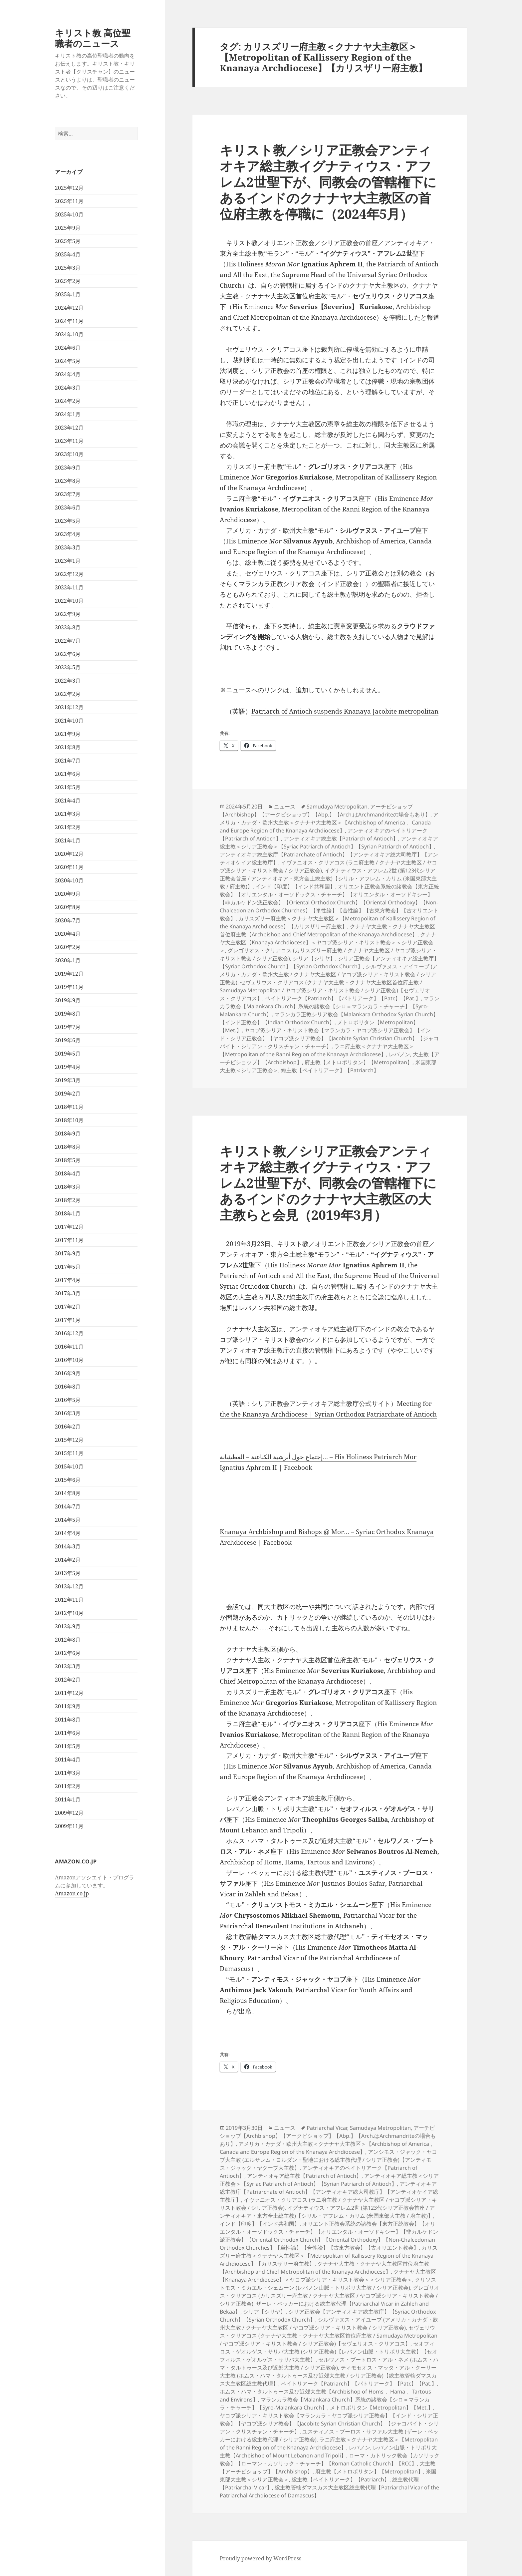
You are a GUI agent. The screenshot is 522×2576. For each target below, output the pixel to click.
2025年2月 (68, 281)
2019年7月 (68, 1027)
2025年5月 (68, 241)
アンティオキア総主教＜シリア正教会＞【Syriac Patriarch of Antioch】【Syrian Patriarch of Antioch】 (329, 842)
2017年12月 (69, 1226)
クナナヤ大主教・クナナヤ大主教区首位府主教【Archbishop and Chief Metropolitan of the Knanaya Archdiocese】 (327, 930)
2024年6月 (68, 347)
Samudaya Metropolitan (337, 806)
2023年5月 (68, 520)
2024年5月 (68, 361)
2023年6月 (68, 507)
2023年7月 (68, 494)
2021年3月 (68, 813)
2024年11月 (69, 321)
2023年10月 (69, 454)
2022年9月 (68, 614)
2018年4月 (68, 1173)
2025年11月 (69, 201)
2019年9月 (68, 1000)
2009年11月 (69, 1826)
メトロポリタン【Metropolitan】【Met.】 (381, 2407)
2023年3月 (68, 547)
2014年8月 (68, 1493)
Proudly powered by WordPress (260, 2558)
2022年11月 (69, 587)
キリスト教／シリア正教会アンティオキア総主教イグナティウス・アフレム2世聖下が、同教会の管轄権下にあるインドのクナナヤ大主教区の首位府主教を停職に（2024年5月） (328, 181)
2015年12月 (69, 1440)
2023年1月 (68, 560)
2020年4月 (68, 933)
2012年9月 (68, 1626)
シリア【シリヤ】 (314, 958)
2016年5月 (68, 1400)
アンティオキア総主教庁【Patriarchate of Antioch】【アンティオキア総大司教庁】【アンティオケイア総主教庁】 (329, 2191)
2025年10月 (69, 214)
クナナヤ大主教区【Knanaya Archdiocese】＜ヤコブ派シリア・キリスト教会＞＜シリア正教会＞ (328, 942)
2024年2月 (68, 401)
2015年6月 (68, 1479)
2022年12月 (69, 574)
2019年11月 (69, 987)
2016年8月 (68, 1386)
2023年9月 (68, 467)
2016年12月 (69, 1333)
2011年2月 (68, 1786)
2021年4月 (68, 800)
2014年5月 (68, 1519)
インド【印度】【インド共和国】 (295, 886)
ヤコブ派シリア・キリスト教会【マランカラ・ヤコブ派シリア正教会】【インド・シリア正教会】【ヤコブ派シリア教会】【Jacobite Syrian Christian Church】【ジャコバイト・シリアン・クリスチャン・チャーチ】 (329, 1038)
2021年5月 (68, 787)
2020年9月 (68, 893)
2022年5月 (68, 667)
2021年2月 (68, 827)
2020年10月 (69, 880)
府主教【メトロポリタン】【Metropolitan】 (358, 1062)
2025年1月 (68, 294)
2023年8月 (68, 480)
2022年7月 (68, 640)
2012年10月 (69, 1613)
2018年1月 (68, 1213)
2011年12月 (69, 1693)
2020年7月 (68, 920)
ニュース (284, 806)
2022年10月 (69, 600)
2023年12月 (69, 427)
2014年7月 (68, 1506)
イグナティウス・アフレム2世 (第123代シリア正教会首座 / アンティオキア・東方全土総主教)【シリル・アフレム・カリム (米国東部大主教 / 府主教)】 (328, 878)
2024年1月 (68, 414)
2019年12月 (69, 973)
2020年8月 (68, 907)
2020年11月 (69, 867)
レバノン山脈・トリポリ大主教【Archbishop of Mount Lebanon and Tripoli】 (328, 2451)
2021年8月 (68, 747)
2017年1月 (68, 1320)
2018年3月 (68, 1186)
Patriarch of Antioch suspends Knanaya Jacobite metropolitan (344, 711)
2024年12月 (69, 307)
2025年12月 (69, 187)
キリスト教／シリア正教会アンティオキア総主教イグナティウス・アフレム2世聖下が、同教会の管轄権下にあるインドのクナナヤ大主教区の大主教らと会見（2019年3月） (328, 1182)
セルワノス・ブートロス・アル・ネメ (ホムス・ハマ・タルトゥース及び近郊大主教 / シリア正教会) (329, 2363)
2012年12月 (69, 1586)
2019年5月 (68, 1053)
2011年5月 (68, 1746)
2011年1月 (68, 1799)
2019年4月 (68, 1067)
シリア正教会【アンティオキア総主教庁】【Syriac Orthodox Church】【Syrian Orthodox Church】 (329, 962)
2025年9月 (68, 227)
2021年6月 (68, 774)
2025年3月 (68, 267)
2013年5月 (68, 1573)
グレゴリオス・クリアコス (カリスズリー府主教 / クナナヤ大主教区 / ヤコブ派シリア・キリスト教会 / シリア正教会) (329, 2295)
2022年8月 (68, 627)
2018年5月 (68, 1160)
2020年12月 (69, 853)
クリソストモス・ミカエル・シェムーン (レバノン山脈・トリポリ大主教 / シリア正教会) (328, 2283)
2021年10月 (69, 720)
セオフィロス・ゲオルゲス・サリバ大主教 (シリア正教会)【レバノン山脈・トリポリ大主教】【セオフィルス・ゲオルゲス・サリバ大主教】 (328, 2351)
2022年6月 (68, 654)
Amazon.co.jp (72, 1893)
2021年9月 (68, 734)
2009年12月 (69, 1812)
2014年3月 (68, 1546)
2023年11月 (69, 441)
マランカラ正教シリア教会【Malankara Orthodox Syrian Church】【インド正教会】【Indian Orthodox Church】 (329, 1018)
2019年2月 (68, 1093)
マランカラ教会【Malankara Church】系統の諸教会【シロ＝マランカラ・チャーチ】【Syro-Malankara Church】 (329, 1006)
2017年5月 (68, 1266)
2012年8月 (68, 1639)
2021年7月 (68, 760)
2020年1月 (68, 960)
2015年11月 (69, 1453)
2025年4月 (68, 254)
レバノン (399, 1054)
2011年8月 (68, 1719)
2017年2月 (68, 1306)
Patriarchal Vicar (327, 2127)
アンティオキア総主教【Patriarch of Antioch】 (341, 838)
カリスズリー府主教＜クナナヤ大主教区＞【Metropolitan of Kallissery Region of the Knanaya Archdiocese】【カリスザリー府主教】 (327, 922)
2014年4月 (68, 1533)
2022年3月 (68, 680)
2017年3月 (68, 1293)
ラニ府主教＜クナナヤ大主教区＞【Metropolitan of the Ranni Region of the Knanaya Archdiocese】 (317, 1050)
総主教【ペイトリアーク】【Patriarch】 (330, 1070)
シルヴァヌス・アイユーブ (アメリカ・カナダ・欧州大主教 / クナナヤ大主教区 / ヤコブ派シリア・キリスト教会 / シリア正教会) (329, 974)
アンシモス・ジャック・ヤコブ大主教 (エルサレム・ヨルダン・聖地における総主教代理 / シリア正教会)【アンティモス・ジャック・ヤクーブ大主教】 (328, 2159)
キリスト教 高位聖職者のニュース (92, 38)
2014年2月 (68, 1559)
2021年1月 (68, 840)
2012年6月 (68, 1653)
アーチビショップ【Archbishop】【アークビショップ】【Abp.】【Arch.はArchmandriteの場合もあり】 (325, 810)
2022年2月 (68, 694)
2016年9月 (68, 1373)
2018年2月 (68, 1200)
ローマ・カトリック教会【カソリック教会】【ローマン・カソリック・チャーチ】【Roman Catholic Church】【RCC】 (329, 2459)
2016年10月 (69, 1360)
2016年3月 (68, 1413)
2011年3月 (68, 1772)
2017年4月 (68, 1280)
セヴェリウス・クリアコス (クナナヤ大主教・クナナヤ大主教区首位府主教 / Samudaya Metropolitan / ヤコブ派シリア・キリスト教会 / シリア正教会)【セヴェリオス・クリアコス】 (325, 990)
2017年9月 (68, 1253)
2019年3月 (68, 1080)
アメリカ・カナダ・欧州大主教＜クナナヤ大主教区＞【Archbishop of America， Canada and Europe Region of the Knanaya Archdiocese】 (329, 822)
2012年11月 (69, 1599)
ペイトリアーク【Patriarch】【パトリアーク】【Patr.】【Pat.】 (343, 998)
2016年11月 (69, 1346)
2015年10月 (69, 1466)
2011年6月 (68, 1733)
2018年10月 (69, 1120)
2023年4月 (68, 534)
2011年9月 (68, 1706)
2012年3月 (68, 1666)
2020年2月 (68, 947)
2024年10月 (69, 334)
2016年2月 (68, 1426)
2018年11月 (69, 1107)
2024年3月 (68, 387)
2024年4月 (68, 374)
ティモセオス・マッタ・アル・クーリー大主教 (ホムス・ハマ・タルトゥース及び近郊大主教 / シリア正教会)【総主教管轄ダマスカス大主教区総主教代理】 (328, 2375)
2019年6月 (68, 1040)
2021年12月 (69, 707)
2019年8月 (68, 1013)
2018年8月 (68, 1146)
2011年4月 (68, 1759)
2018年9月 (68, 1133)
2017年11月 (69, 1240)
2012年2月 (68, 1679)
